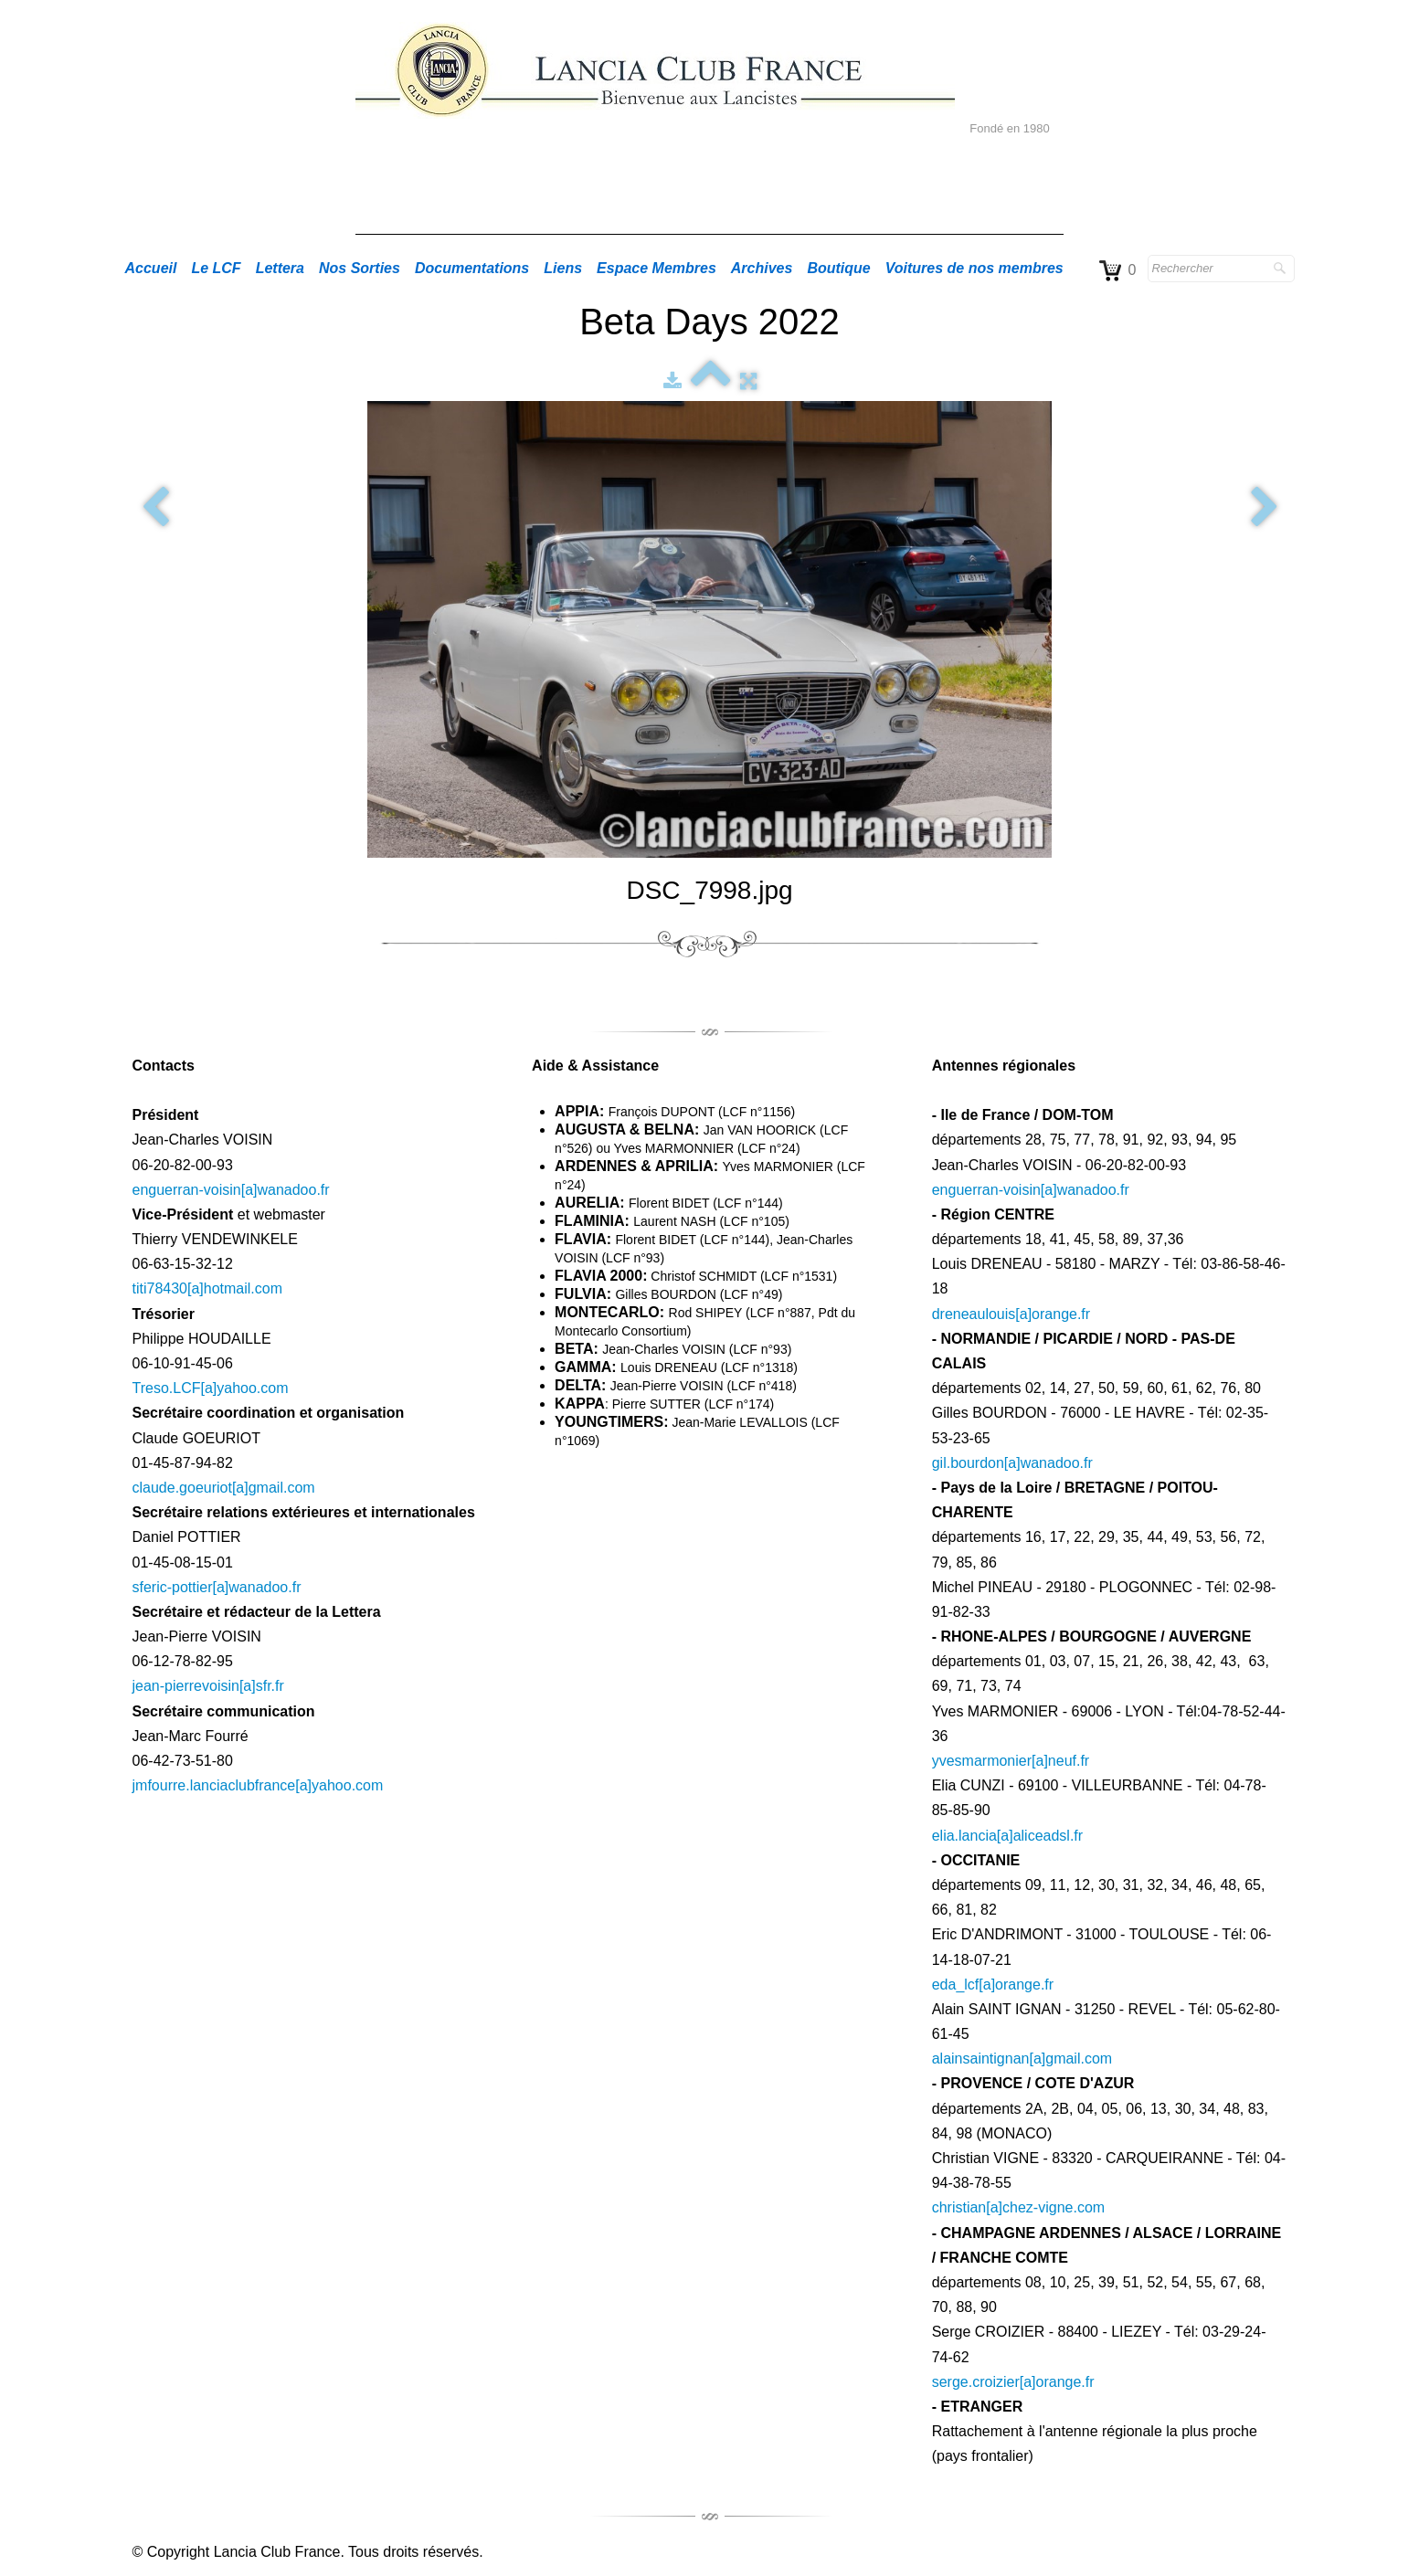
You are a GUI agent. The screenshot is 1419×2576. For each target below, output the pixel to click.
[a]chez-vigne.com (1045, 2207)
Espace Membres (656, 268)
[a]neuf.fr (1060, 1760)
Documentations (472, 268)
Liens (563, 268)
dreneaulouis (974, 1314)
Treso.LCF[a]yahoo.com (210, 1388)
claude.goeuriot (182, 1487)
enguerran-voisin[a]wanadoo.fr (231, 1190)
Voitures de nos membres (974, 268)
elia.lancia (964, 1835)
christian (959, 2207)
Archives (762, 268)
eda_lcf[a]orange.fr (993, 1984)
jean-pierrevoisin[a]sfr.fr (208, 1686)
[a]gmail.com (273, 1487)
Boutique (838, 268)
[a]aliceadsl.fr (1040, 1835)
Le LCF (215, 268)
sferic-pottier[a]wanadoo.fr (217, 1587)
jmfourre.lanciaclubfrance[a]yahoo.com (258, 1785)
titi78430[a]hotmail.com (207, 1288)
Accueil (151, 268)
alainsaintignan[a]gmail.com (1022, 2058)
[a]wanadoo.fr (1048, 1463)
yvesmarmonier (982, 1760)
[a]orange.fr (1052, 1314)
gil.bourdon (968, 1463)
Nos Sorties (359, 268)
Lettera (280, 268)
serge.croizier (976, 2382)
